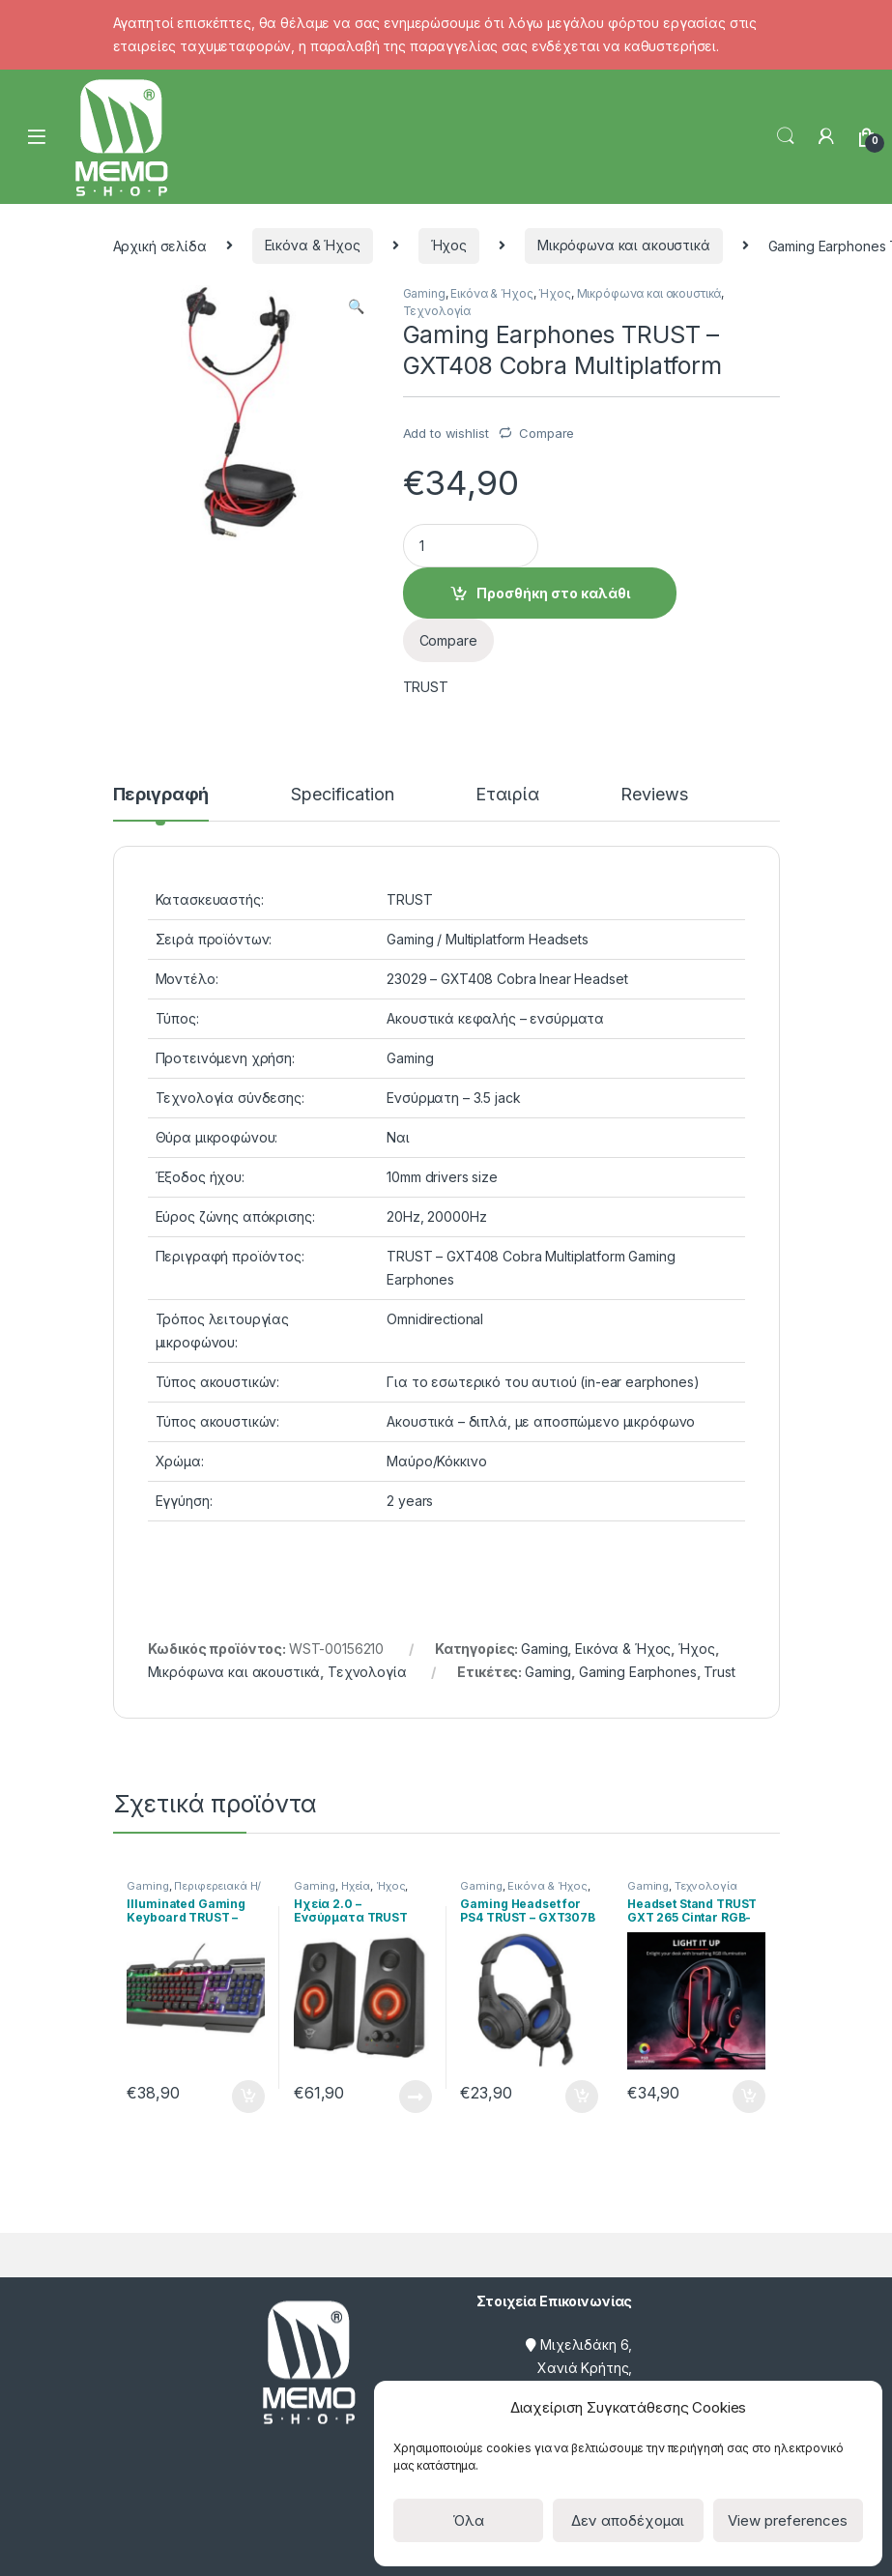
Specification (342, 795)
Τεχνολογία (437, 311)
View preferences (788, 2520)
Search (785, 136)
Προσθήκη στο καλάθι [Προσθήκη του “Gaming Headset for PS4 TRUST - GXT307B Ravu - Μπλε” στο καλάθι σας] (581, 2096)
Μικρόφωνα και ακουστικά (623, 245)
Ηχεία (355, 1886)
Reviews (653, 795)
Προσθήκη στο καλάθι (553, 593)
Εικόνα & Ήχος (312, 245)
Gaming (424, 293)
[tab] (161, 803)
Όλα (468, 2520)
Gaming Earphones (638, 1672)
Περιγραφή (161, 795)
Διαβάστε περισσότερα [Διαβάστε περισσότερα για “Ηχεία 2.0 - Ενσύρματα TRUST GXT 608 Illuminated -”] (415, 2096)
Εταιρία (506, 795)
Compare (546, 433)
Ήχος (449, 245)
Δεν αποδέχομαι (627, 2520)
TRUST (425, 687)
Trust (719, 1672)
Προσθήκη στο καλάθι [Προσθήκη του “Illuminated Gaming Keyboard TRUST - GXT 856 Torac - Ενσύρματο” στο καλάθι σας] (248, 2096)
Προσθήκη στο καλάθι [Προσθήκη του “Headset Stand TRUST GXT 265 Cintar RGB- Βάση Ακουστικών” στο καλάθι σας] (749, 2096)
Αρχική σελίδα (160, 245)
